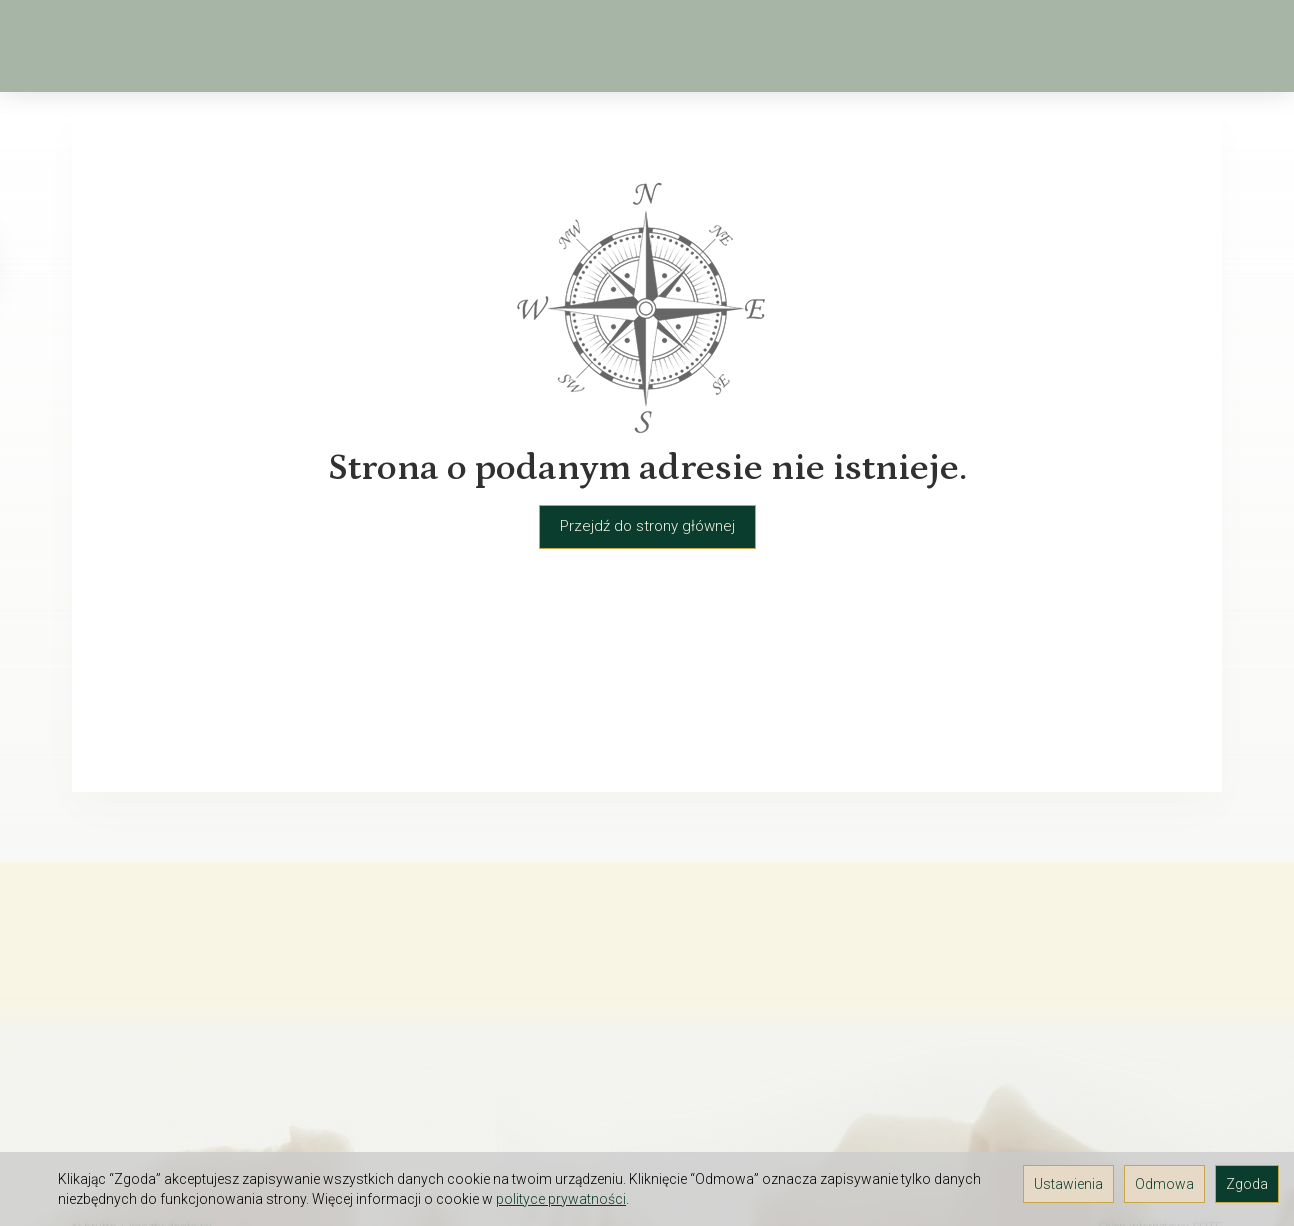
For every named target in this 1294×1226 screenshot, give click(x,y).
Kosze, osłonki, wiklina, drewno (747, 46)
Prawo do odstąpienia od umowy (182, 1097)
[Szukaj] (1076, 46)
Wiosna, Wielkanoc (321, 46)
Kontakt (97, 1045)
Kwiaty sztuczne (510, 46)
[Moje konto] (1180, 46)
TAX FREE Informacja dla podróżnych (195, 1071)
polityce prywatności (561, 1199)
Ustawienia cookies (137, 1123)
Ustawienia (1068, 1184)
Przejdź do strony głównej (647, 526)
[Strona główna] (82, 46)
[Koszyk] (1128, 46)
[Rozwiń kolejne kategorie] (923, 46)
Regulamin (107, 1019)
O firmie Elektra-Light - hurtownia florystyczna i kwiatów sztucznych (186, 984)
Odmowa (1164, 1184)
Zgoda (1247, 1184)
